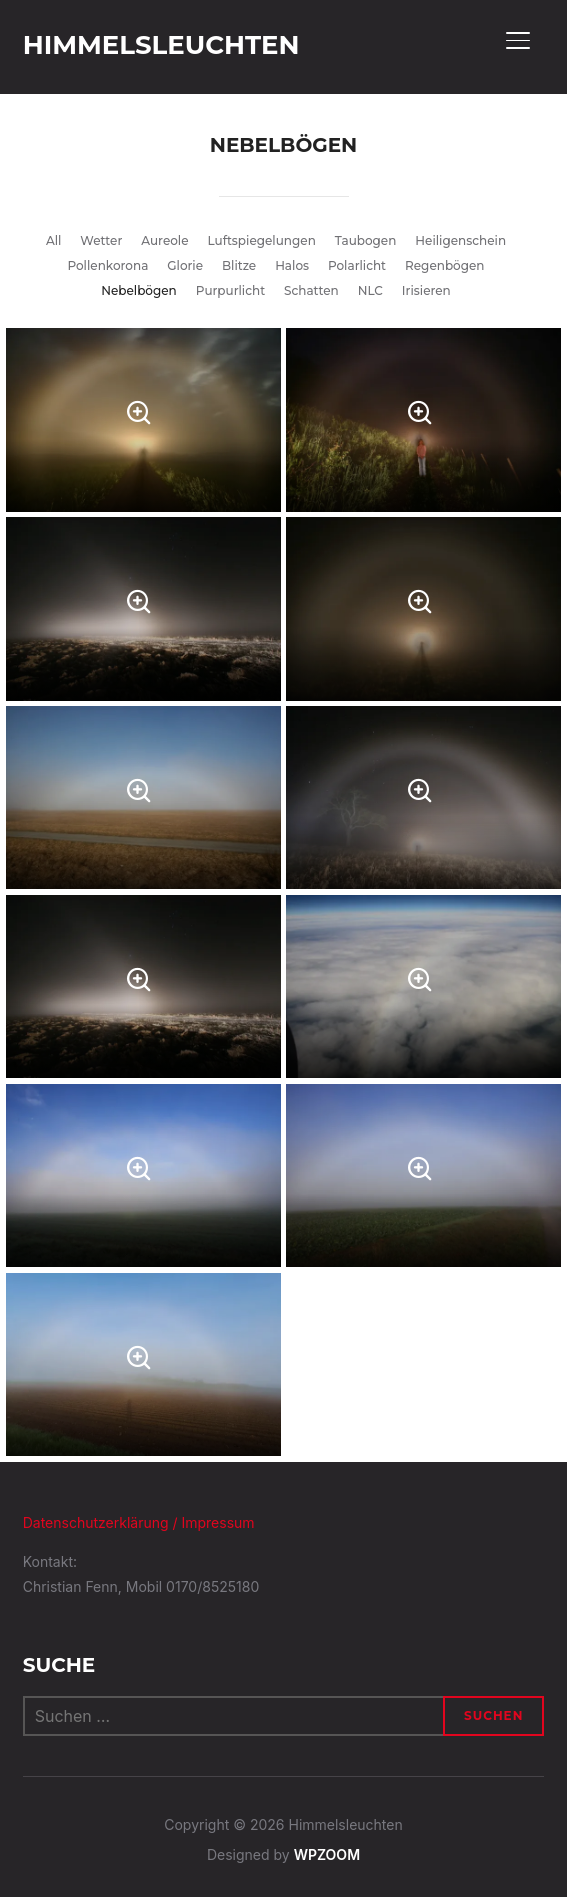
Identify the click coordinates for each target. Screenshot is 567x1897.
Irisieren (426, 290)
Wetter (101, 240)
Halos (292, 265)
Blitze (239, 265)
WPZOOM (327, 1854)
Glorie (185, 265)
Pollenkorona (107, 265)
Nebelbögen (139, 290)
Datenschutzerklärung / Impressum (139, 1522)
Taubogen (366, 240)
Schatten (311, 290)
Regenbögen (444, 265)
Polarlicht (357, 265)
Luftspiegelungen (261, 240)
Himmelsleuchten (161, 45)
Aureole (164, 240)
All (53, 240)
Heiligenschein (460, 240)
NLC (370, 290)
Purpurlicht (230, 290)
